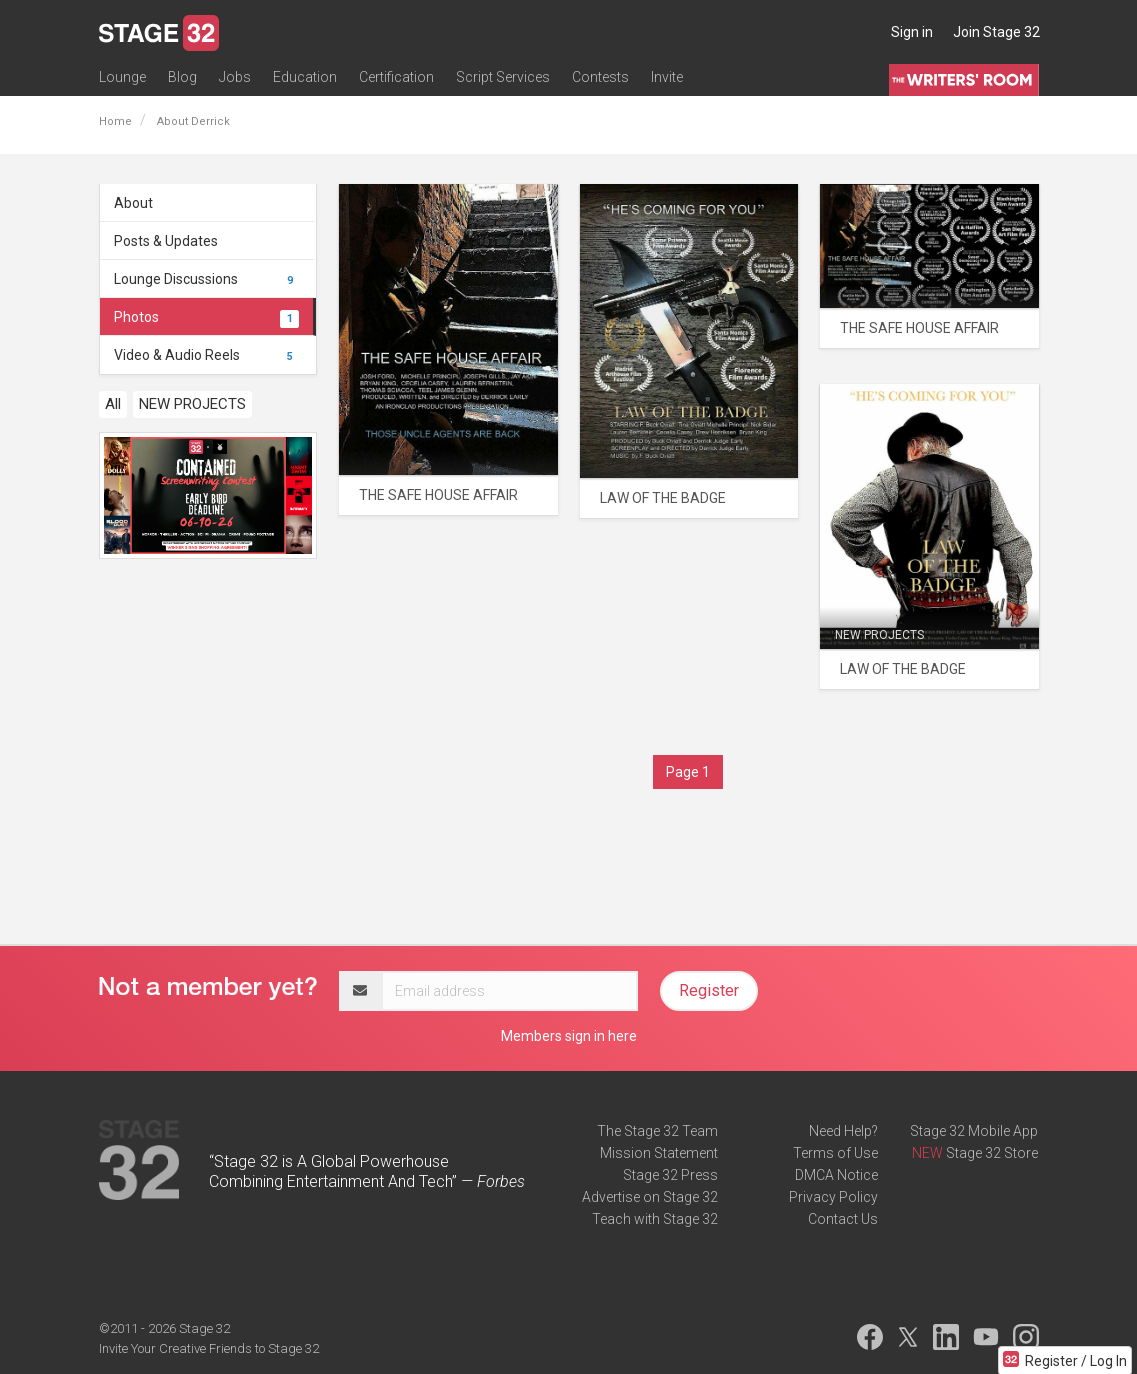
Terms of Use (835, 1153)
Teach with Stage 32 (655, 1219)
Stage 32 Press (670, 1175)
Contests (600, 77)
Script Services (503, 77)
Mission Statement (659, 1153)
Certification (396, 77)
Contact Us (843, 1219)
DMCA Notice (836, 1175)
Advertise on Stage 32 (650, 1197)
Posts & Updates (166, 241)
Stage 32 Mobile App (974, 1131)
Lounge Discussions (207, 279)
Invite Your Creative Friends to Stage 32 (209, 1348)
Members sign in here (569, 1036)
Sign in (912, 32)
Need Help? (843, 1131)
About (133, 203)
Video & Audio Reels (207, 355)
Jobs (235, 77)
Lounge (122, 77)
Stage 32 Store (992, 1153)
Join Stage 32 (996, 32)
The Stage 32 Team (657, 1131)
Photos (207, 317)
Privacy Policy (833, 1197)
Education (305, 77)
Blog (182, 77)
